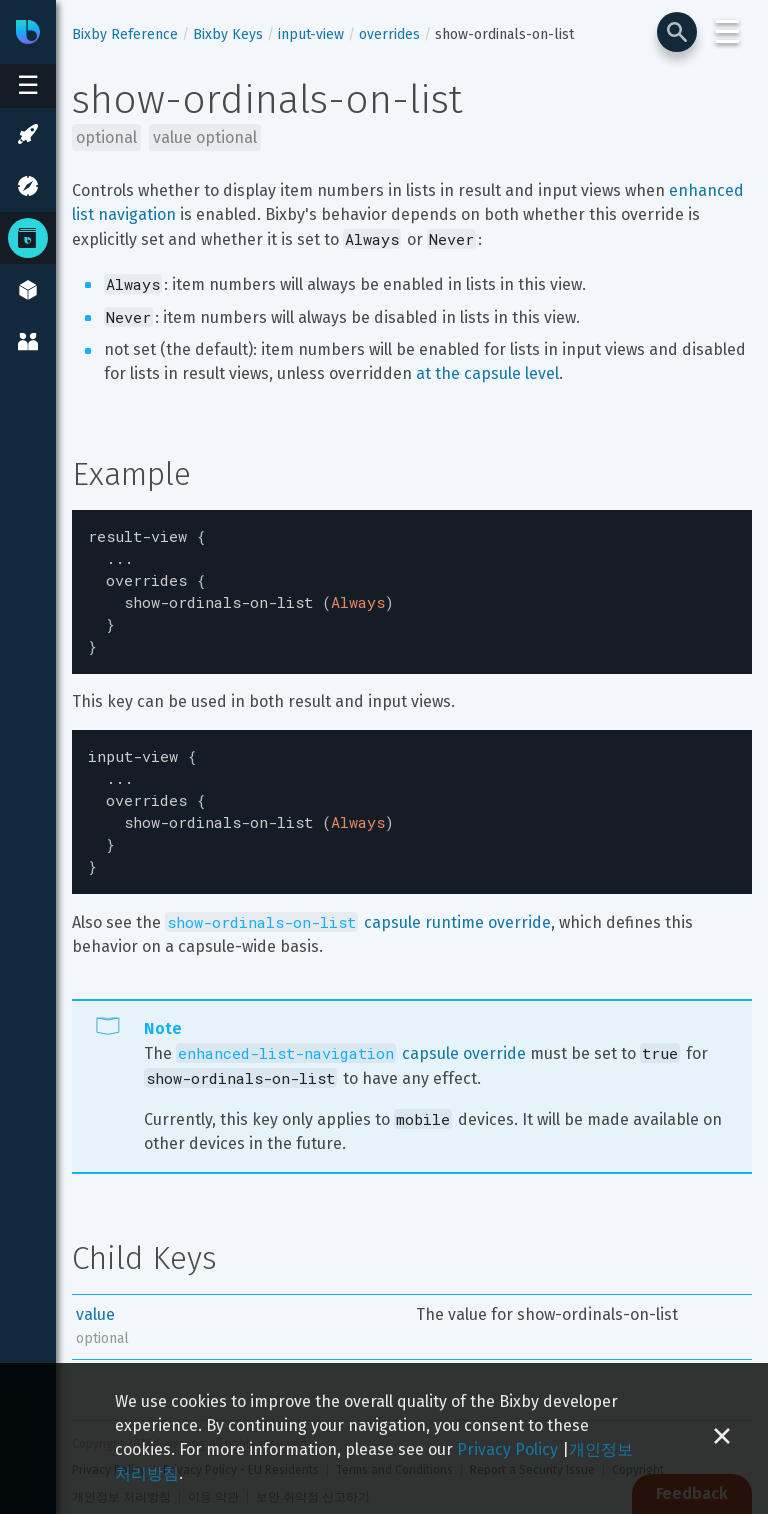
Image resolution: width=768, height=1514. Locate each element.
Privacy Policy (507, 1449)
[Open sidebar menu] (28, 86)
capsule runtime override (358, 898)
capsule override (351, 1029)
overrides (389, 34)
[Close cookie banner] (722, 1438)
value (95, 1290)
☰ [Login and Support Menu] (727, 32)
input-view (311, 34)
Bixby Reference (125, 34)
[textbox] (412, 586)
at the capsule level (487, 373)
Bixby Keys (228, 34)
